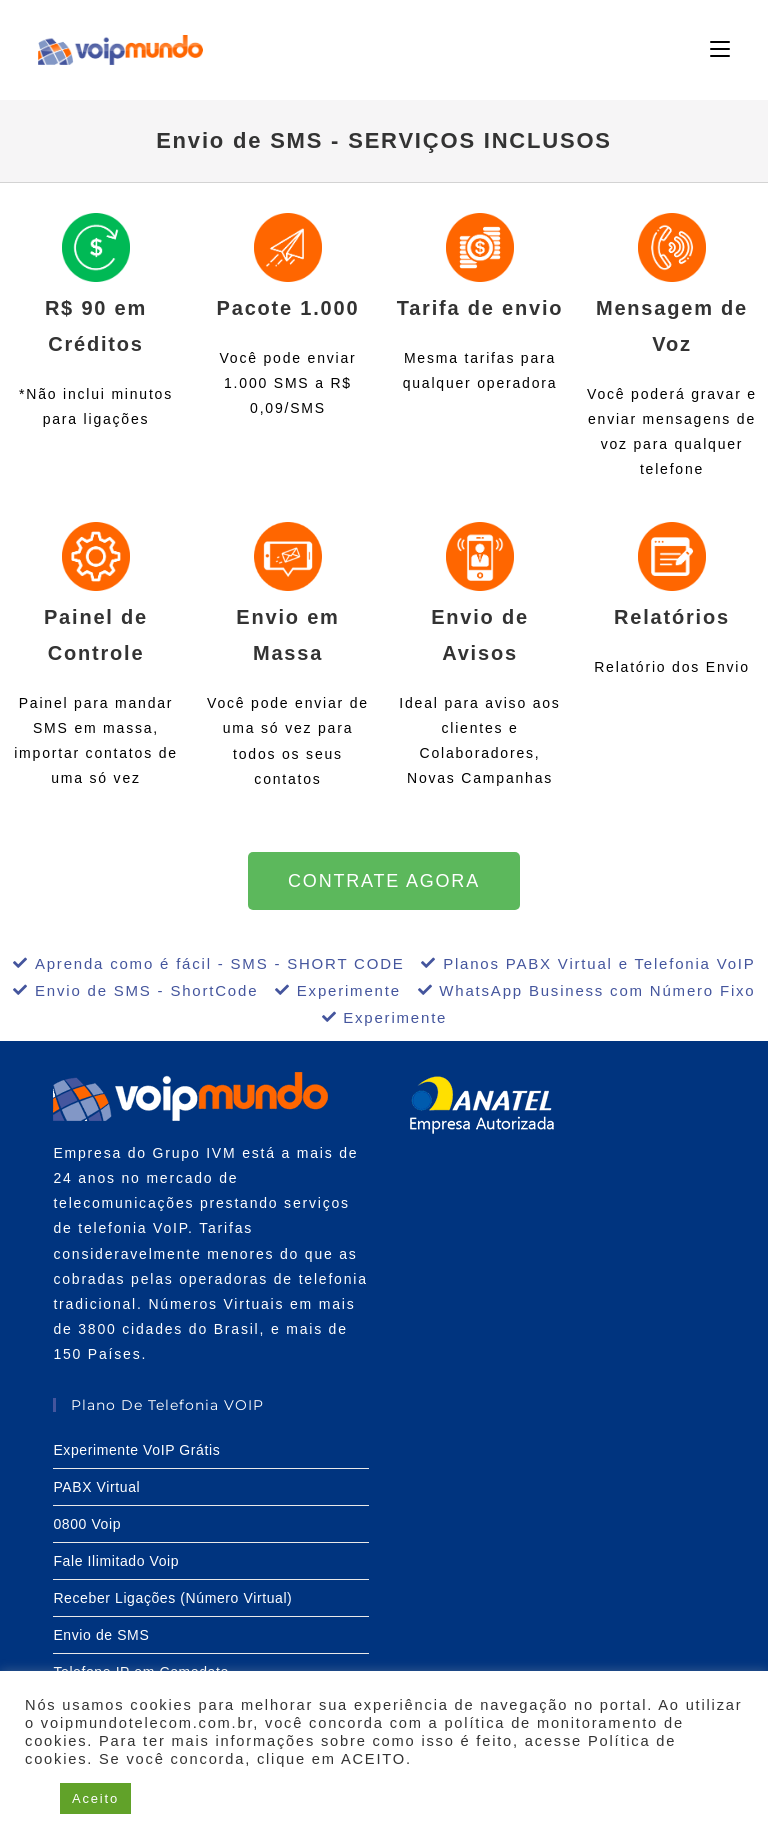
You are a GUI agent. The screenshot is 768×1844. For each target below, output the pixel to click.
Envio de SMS (101, 1635)
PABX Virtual (96, 1487)
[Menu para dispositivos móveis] (720, 50)
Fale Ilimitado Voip (116, 1561)
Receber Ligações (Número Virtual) (172, 1598)
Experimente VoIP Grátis (136, 1450)
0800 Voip (87, 1524)
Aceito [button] (95, 1798)
